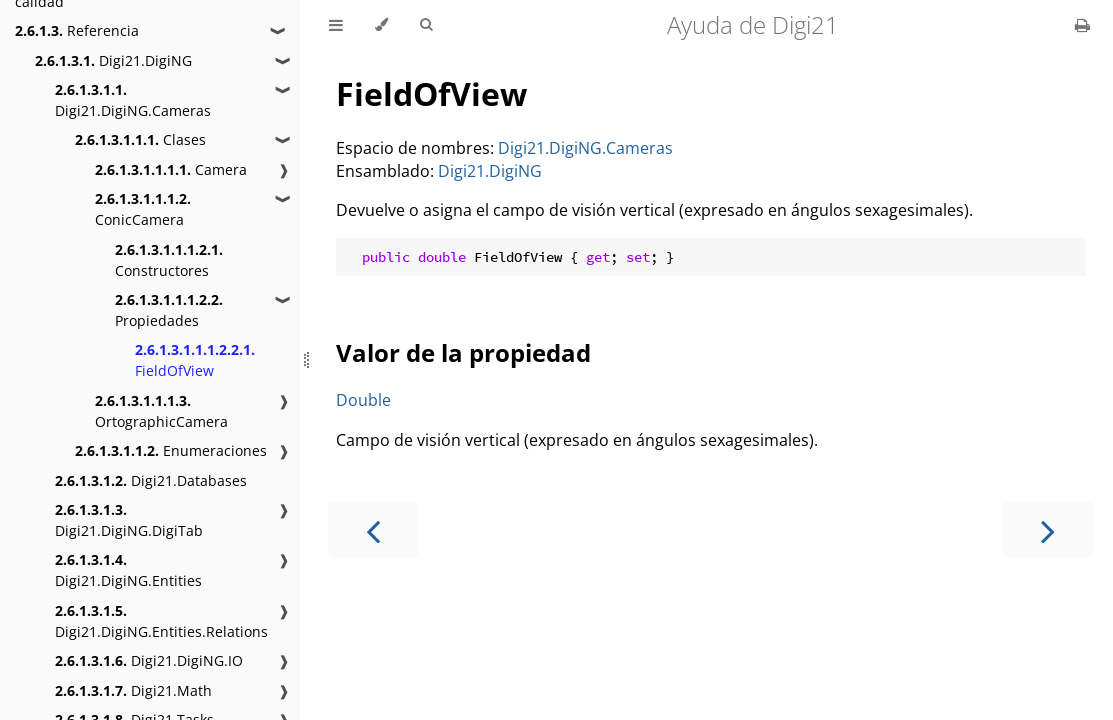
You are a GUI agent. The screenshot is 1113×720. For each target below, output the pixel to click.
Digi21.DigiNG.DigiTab (129, 520)
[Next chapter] (1048, 529)
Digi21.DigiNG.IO (149, 660)
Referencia (77, 30)
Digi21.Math (133, 690)
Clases (140, 139)
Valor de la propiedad (463, 352)
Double (363, 400)
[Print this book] (1082, 25)
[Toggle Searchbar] (426, 25)
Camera (171, 169)
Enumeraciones (171, 450)
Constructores (169, 260)
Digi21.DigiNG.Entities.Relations (161, 621)
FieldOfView (195, 360)
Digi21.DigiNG (113, 60)
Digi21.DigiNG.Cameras (133, 100)
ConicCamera (143, 209)
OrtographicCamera (161, 411)
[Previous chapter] (373, 529)
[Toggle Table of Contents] (336, 25)
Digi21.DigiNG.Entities (128, 570)
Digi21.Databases (151, 480)
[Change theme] (381, 25)
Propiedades (169, 310)
